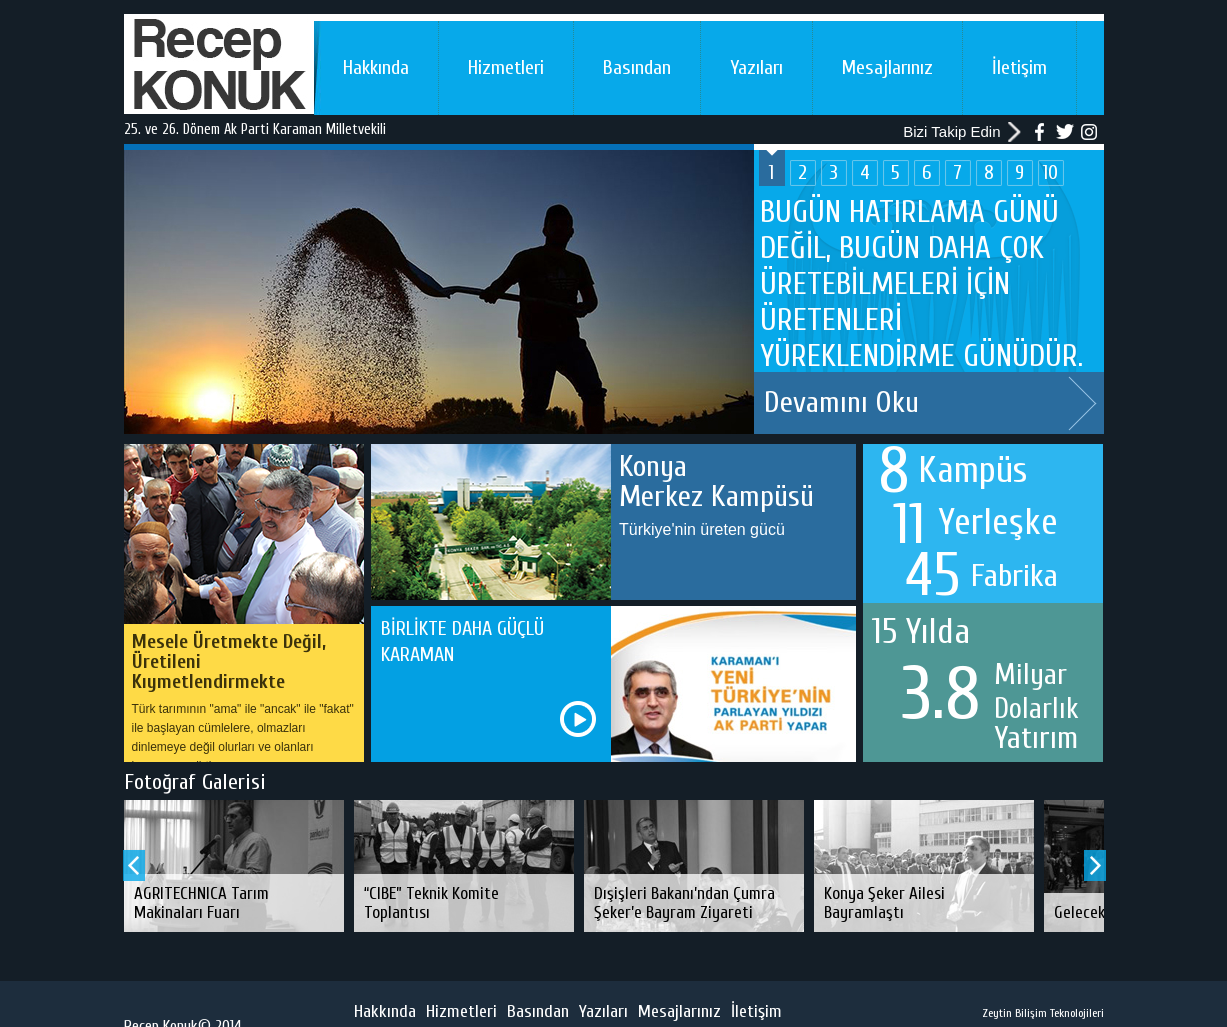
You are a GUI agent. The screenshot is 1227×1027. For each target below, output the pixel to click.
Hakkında (376, 67)
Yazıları (756, 67)
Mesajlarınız (887, 67)
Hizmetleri (506, 67)
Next (1082, 403)
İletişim (1019, 67)
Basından (637, 67)
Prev (134, 866)
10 (1050, 172)
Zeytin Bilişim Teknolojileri (1043, 1013)
